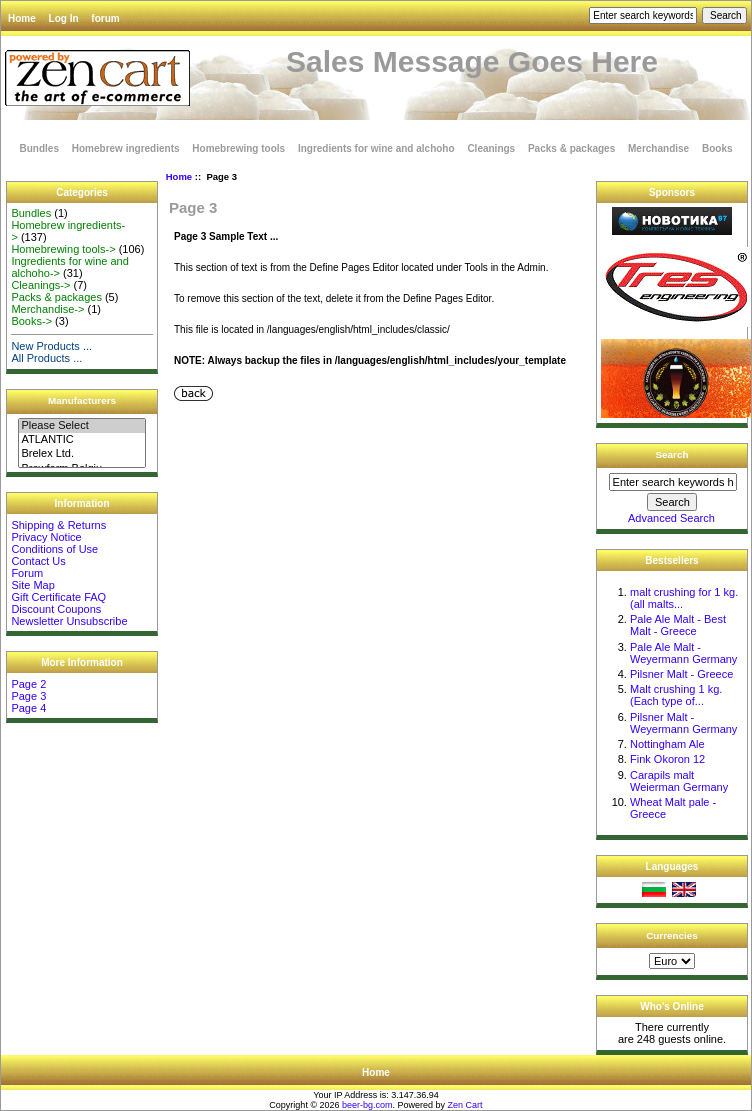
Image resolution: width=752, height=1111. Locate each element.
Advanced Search (671, 518)
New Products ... (51, 346)
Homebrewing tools (238, 148)
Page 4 (28, 708)
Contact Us (38, 561)
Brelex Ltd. (81, 454)
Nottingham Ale (667, 744)
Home (22, 18)
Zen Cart (465, 1105)
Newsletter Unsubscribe (69, 621)
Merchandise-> (47, 309)
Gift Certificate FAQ (58, 597)
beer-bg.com (367, 1105)
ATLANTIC (81, 440)
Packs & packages (571, 148)
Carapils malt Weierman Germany (679, 781)
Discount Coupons (56, 609)
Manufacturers (82, 400)
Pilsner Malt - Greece (681, 674)
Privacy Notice (46, 537)
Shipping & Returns (58, 525)
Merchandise (658, 148)
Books (717, 148)
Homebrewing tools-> (63, 249)
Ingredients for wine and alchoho (376, 148)
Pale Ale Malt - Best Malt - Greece (678, 625)
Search (672, 454)
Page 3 (28, 696)
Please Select (81, 426)
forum (105, 18)
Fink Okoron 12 (667, 759)
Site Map (32, 585)
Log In (64, 18)
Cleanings (491, 148)
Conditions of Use (54, 549)
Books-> (31, 321)
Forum (27, 573)
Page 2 (28, 684)
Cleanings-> (40, 285)
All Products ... (46, 358)
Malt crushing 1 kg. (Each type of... (676, 695)
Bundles (39, 148)
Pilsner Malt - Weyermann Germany (683, 723)
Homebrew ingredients (126, 148)
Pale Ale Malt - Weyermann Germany (683, 653)
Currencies (672, 935)
